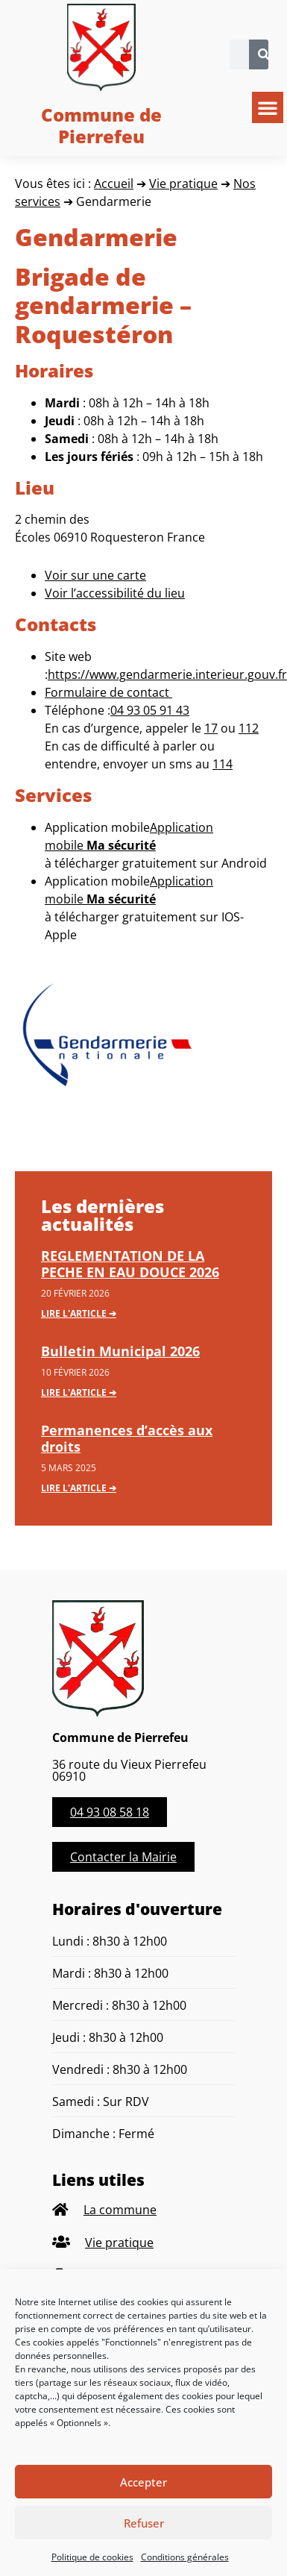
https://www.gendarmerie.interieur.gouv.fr (167, 674)
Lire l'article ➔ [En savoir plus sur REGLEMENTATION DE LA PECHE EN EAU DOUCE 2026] (78, 1313)
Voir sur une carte (95, 575)
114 (222, 764)
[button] (267, 107)
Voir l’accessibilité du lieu (115, 593)
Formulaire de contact (108, 692)
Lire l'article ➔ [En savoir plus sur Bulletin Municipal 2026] (78, 1392)
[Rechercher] (264, 54)
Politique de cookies (92, 2557)
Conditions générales (185, 2557)
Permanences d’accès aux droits (126, 1438)
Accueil (113, 183)
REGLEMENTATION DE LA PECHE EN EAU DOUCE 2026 (130, 1264)
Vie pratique (183, 183)
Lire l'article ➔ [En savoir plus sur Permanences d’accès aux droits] (78, 1488)
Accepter (143, 2482)
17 (211, 728)
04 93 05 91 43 (149, 710)
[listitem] (143, 2210)
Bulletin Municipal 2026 (120, 1351)
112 (249, 728)
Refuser (144, 2523)
